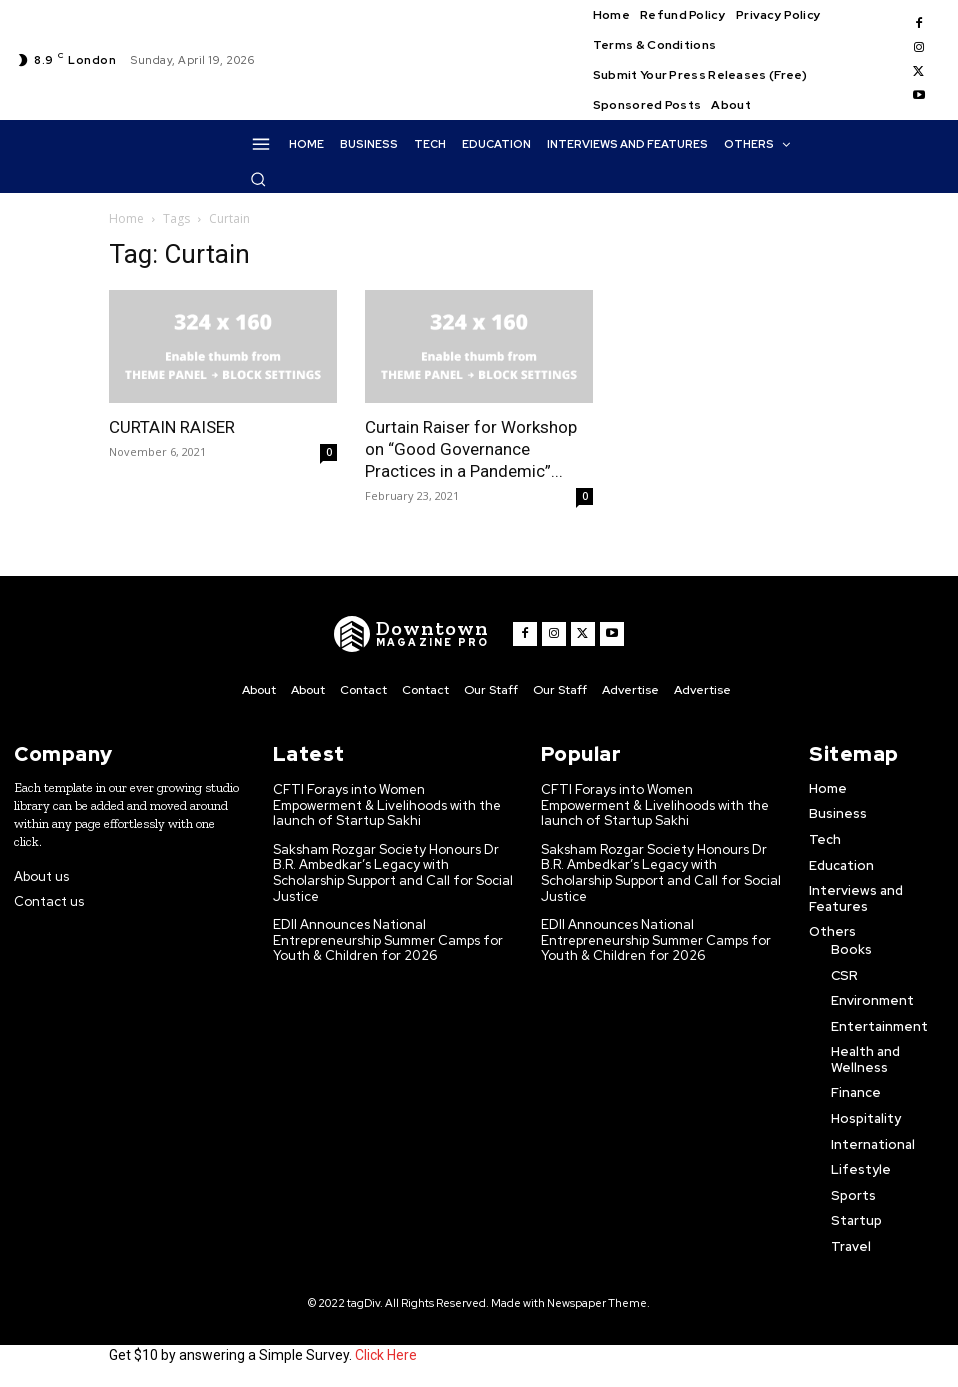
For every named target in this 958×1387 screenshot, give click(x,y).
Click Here (386, 1355)
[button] (258, 179)
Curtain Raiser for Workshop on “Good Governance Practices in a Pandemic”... (471, 449)
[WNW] (411, 634)
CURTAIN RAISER (172, 427)
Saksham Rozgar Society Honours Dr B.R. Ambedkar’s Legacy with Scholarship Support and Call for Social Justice (393, 873)
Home (126, 218)
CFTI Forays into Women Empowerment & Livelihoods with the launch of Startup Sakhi (387, 805)
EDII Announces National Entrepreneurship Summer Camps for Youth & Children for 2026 (388, 940)
